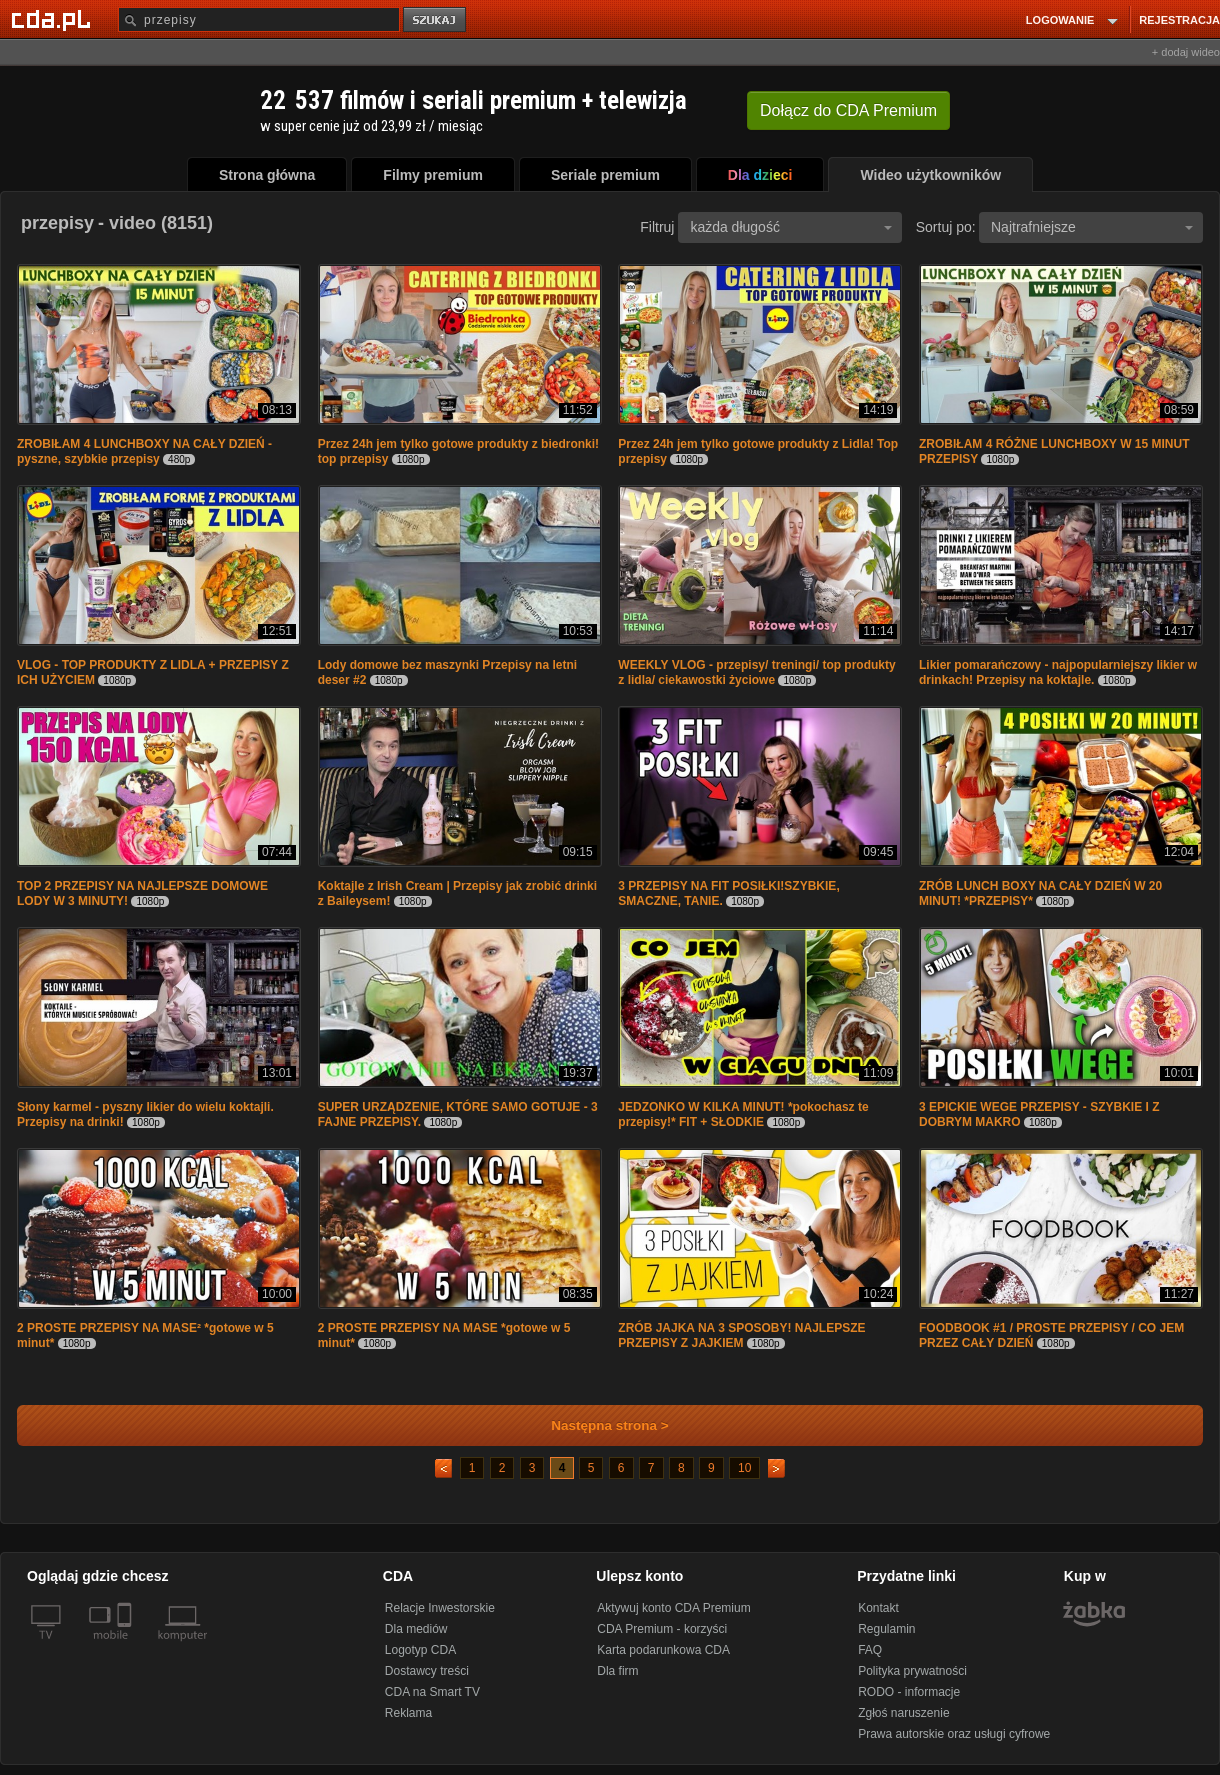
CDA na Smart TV (432, 1692)
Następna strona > (596, 1425)
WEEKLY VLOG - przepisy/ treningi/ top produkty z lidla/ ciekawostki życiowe (756, 672)
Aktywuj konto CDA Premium (673, 1608)
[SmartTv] (126, 1647)
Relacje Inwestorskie (440, 1608)
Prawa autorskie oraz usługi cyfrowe (954, 1734)
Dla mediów (416, 1629)
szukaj (436, 20)
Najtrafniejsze (1092, 227)
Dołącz (848, 110)
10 (744, 1468)
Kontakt (878, 1608)
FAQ (870, 1650)
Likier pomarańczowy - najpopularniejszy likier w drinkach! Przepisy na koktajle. (1058, 672)
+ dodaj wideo (1186, 52)
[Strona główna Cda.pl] (54, 19)
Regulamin (886, 1629)
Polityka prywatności (912, 1671)
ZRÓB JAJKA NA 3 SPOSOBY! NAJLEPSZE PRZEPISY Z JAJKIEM (741, 1335)
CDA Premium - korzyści (662, 1629)
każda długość (791, 227)
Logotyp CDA (420, 1650)
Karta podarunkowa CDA (663, 1650)
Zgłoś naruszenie (903, 1713)
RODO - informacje (909, 1692)
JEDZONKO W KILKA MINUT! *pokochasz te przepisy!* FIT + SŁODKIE (743, 1114)
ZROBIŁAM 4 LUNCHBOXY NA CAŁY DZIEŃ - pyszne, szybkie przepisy (144, 451)
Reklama (408, 1713)
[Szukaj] (259, 19)
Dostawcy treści (427, 1671)
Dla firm (617, 1671)
